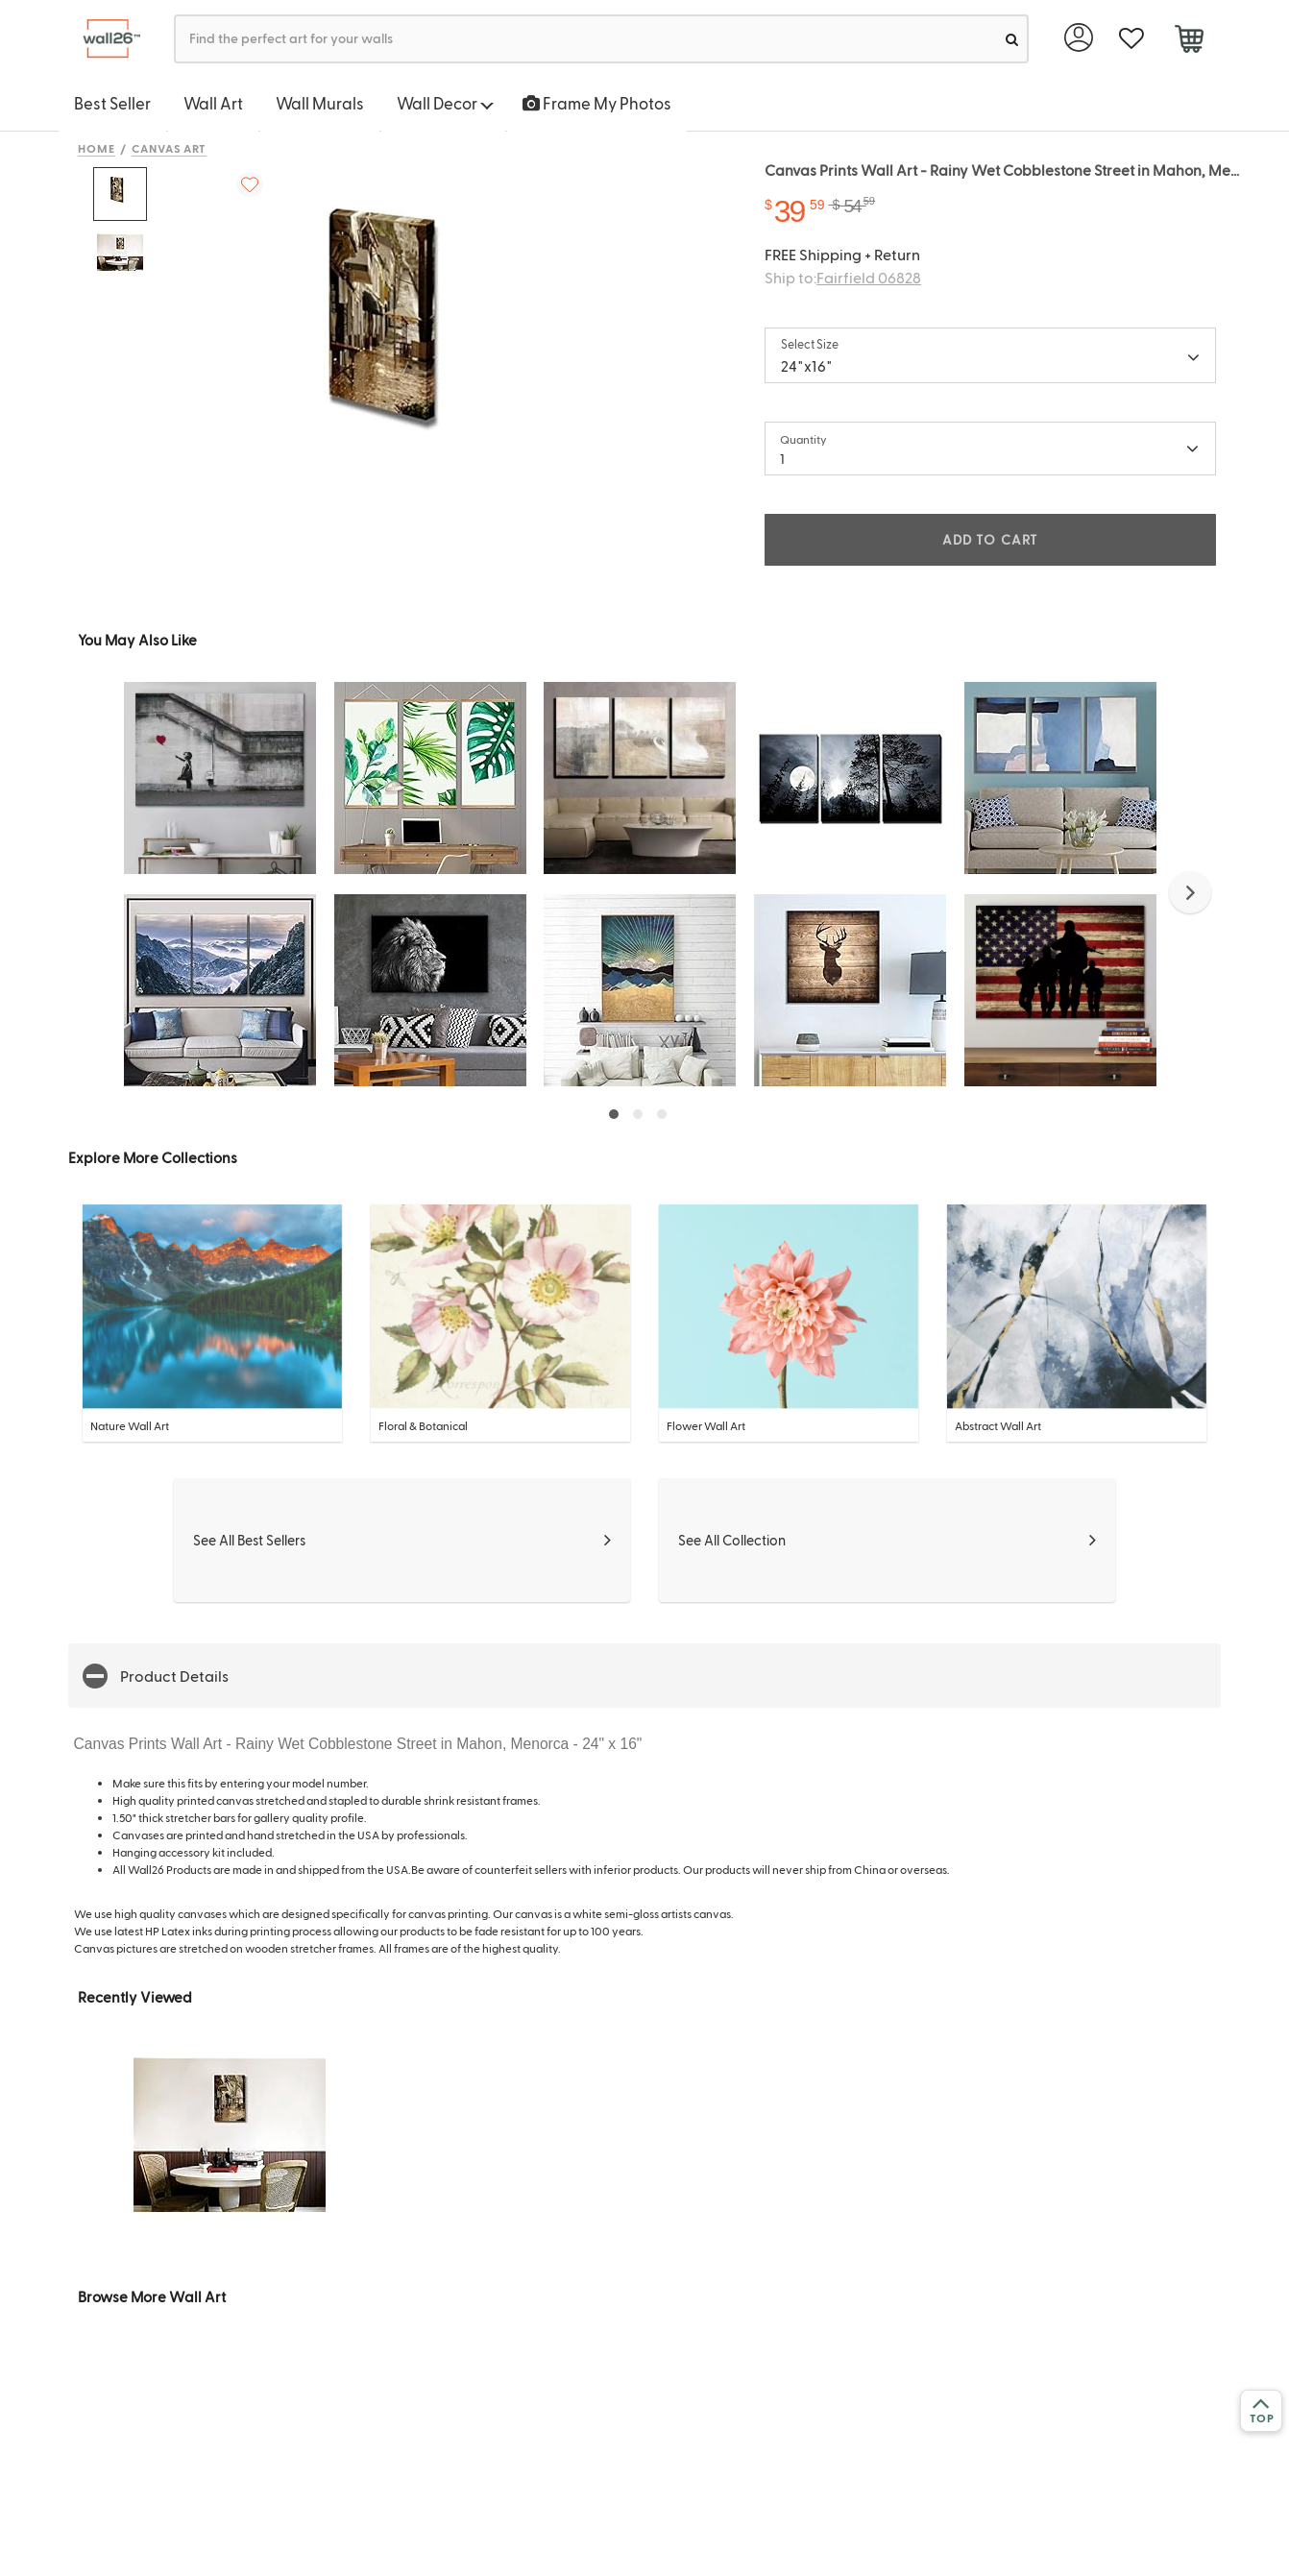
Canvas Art (169, 148)
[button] (1190, 892)
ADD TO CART (990, 539)
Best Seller (112, 102)
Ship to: (843, 277)
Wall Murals (320, 102)
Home (96, 148)
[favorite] (1131, 39)
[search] (1012, 38)
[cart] (1188, 41)
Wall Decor (445, 102)
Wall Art (213, 102)
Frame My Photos (597, 102)
